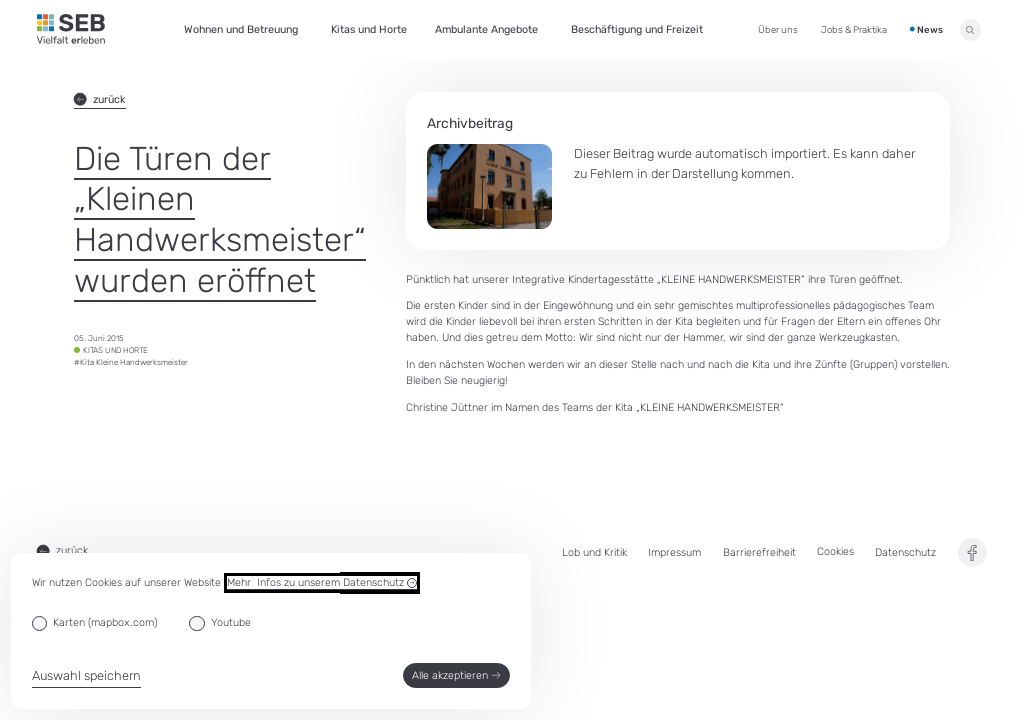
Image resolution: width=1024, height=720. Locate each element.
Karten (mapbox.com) (105, 622)
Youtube (231, 622)
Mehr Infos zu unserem (322, 583)
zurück (100, 99)
